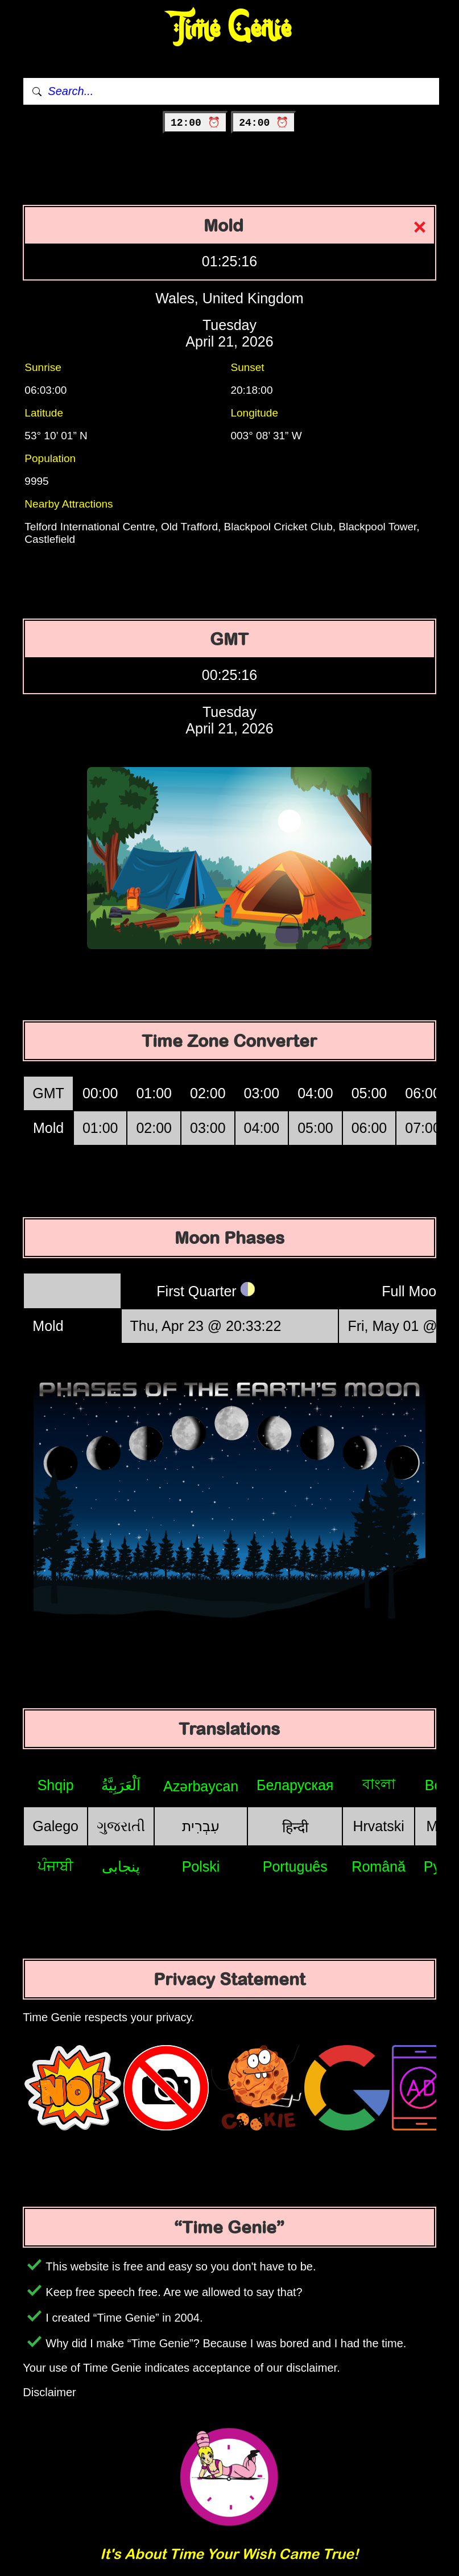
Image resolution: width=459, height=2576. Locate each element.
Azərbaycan (200, 1786)
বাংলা (378, 1784)
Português (295, 1866)
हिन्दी (295, 1827)
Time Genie (229, 29)
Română (379, 1866)
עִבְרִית (201, 1826)
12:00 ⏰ (195, 123)
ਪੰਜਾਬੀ (55, 1866)
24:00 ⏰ (263, 123)
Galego (55, 1826)
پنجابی (121, 1866)
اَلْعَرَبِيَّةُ (120, 1785)
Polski (201, 1866)
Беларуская (295, 1785)
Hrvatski (378, 1826)
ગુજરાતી (121, 1826)
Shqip (56, 1785)
